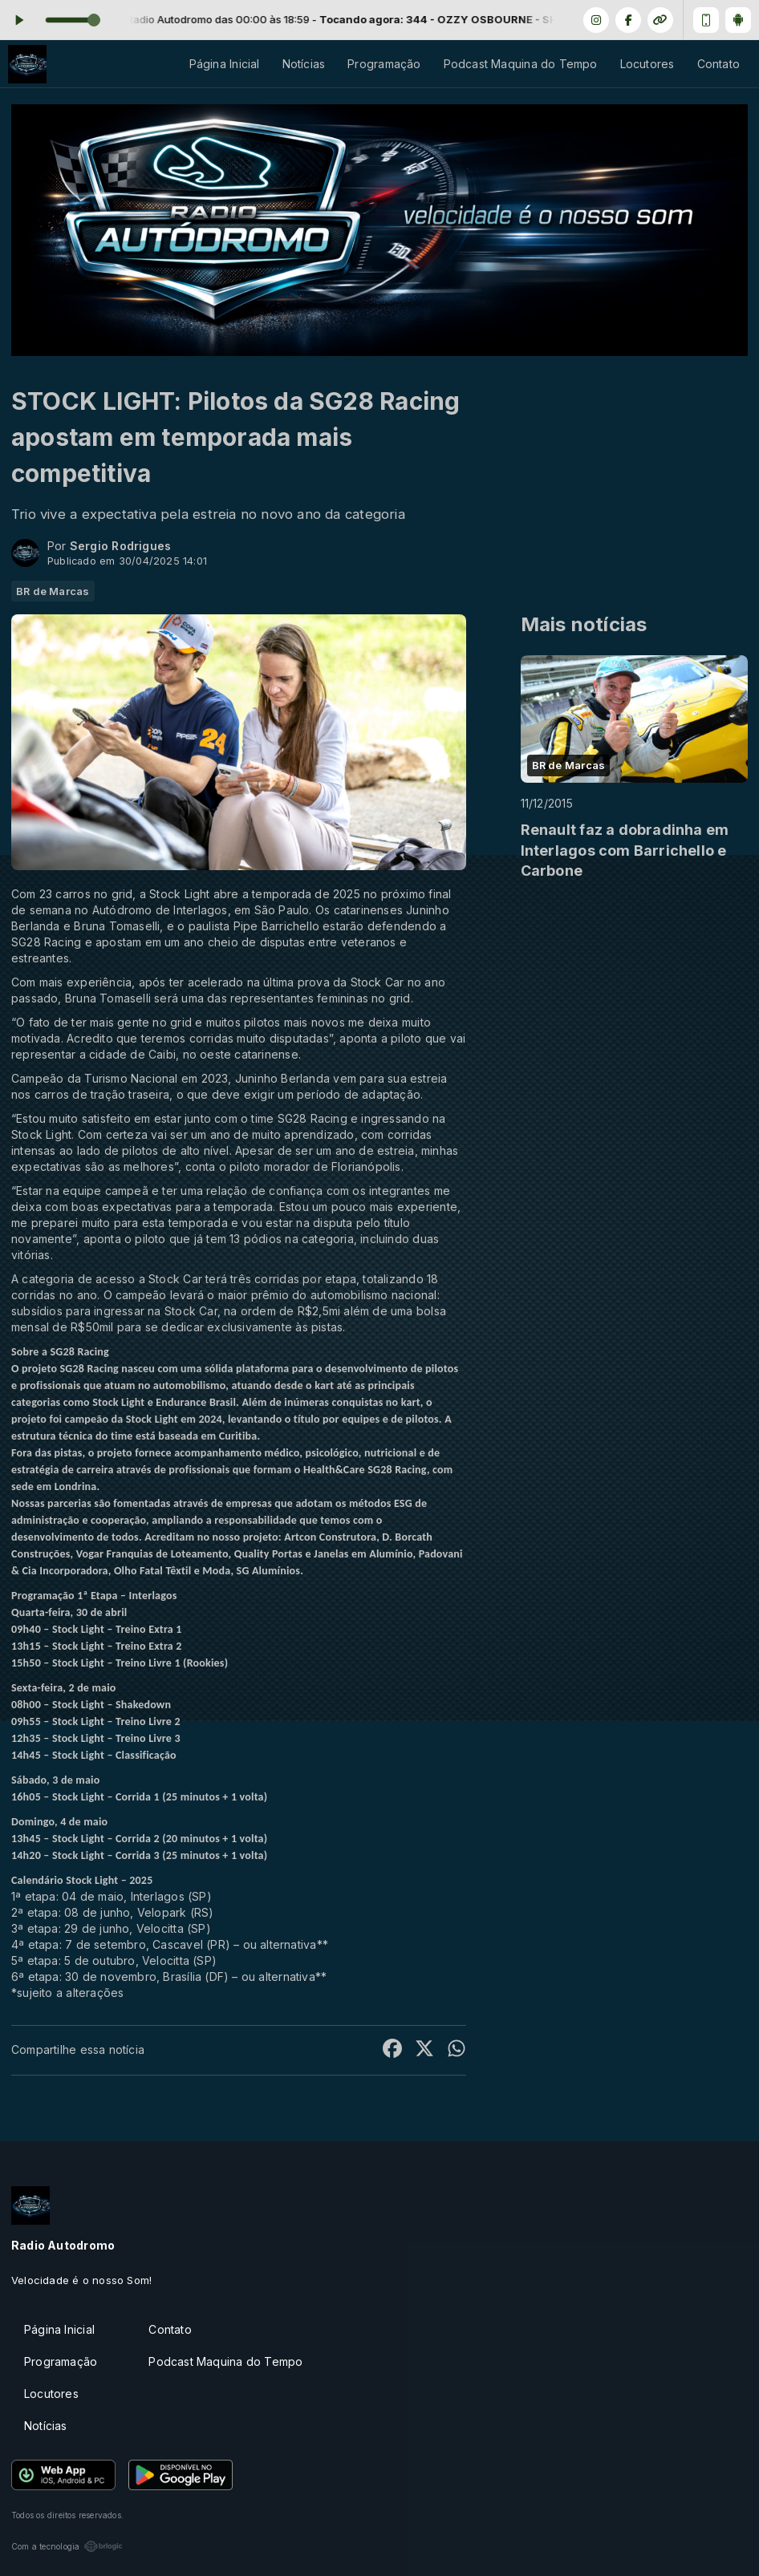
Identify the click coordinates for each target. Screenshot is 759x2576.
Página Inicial (224, 64)
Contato (718, 64)
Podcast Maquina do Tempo (521, 64)
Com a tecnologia (67, 2546)
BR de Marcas (53, 591)
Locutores (647, 64)
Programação (383, 64)
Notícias (304, 64)
